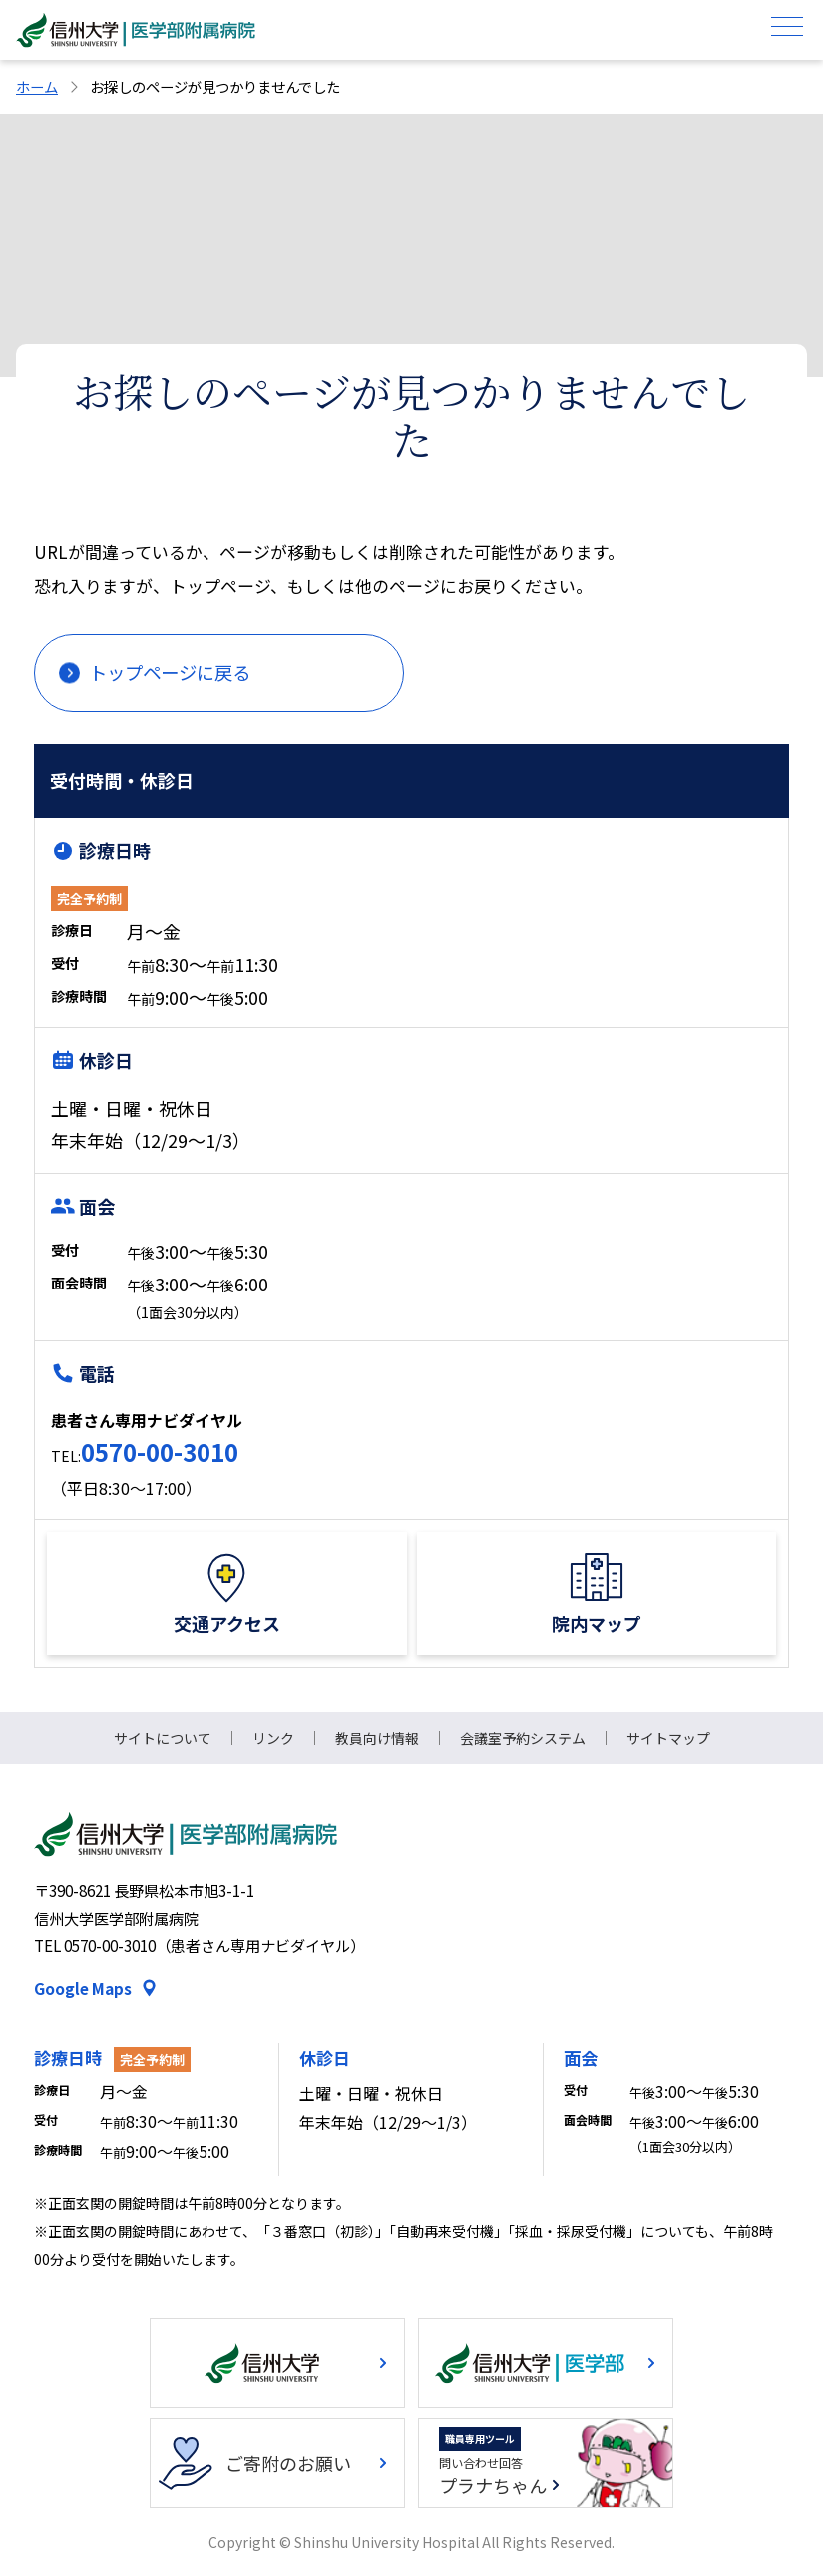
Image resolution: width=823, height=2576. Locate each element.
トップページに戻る (169, 672)
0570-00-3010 (159, 1451)
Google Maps (83, 1988)
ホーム (37, 86)
